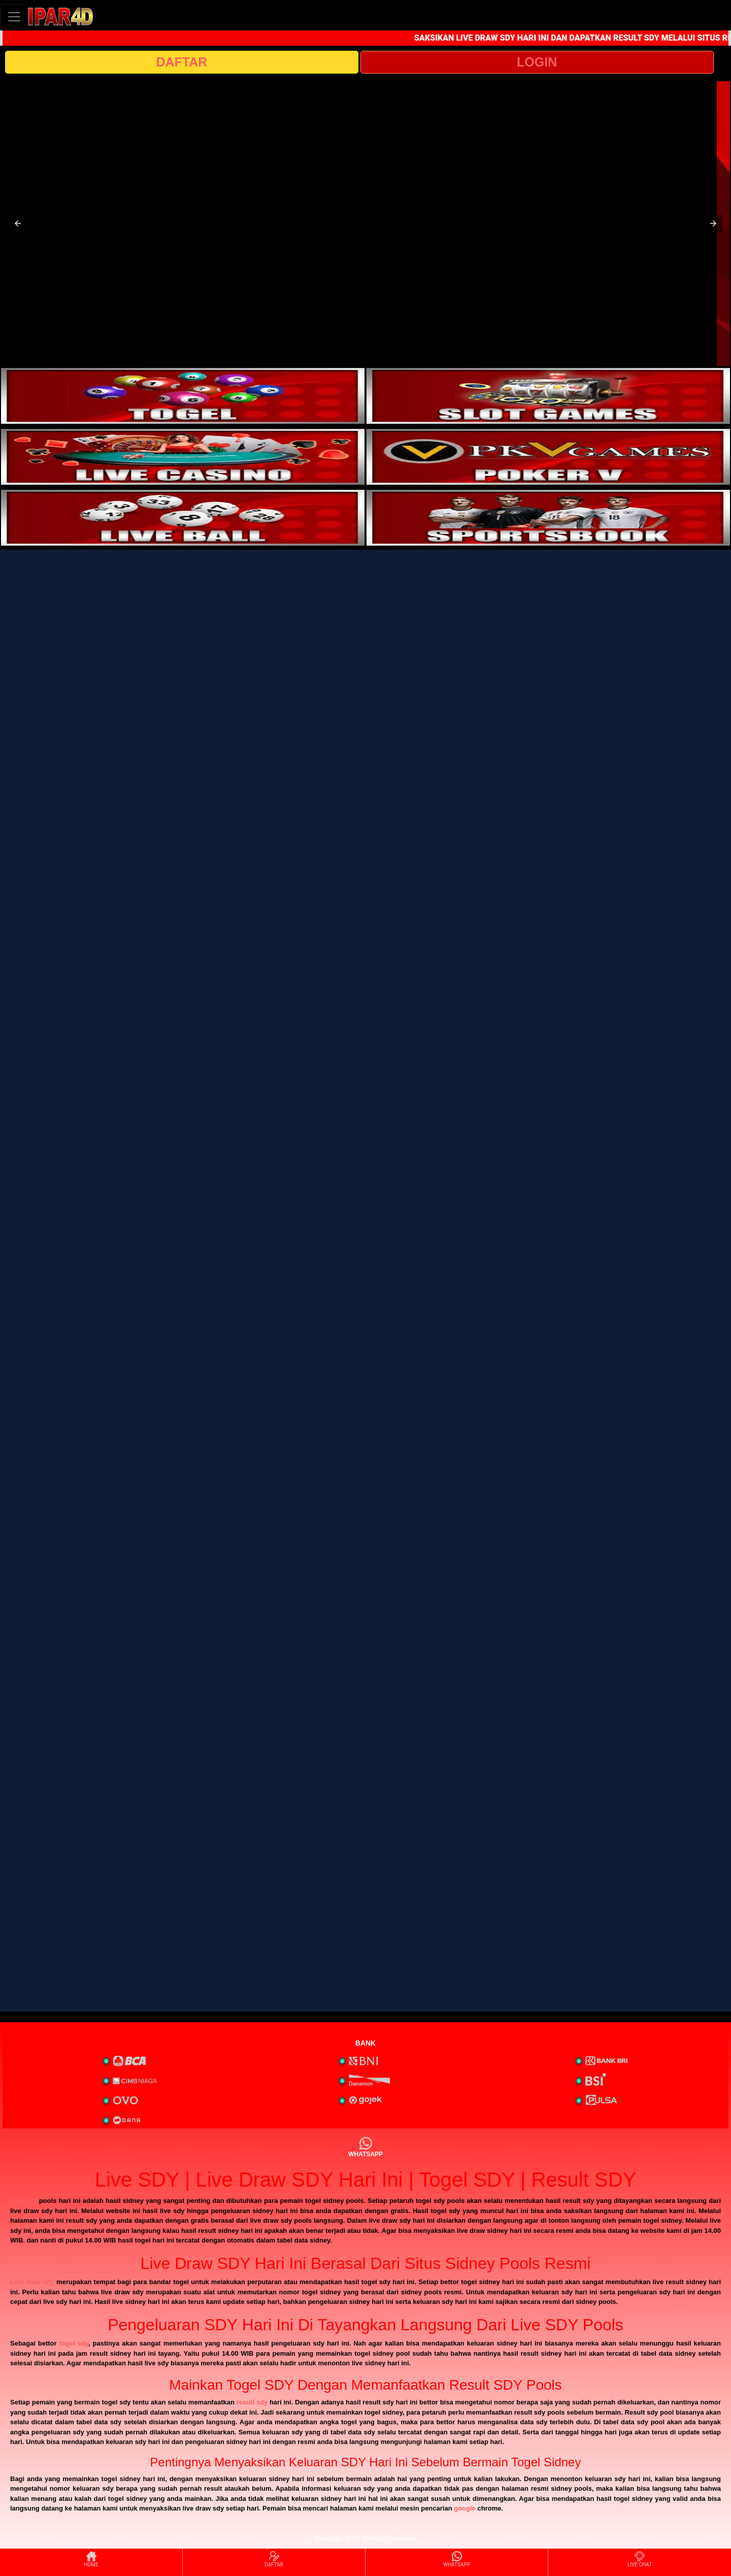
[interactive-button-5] (182, 518)
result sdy (252, 2402)
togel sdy (73, 2343)
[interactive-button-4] (548, 457)
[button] (17, 223)
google (465, 2508)
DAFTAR (181, 62)
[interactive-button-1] (182, 396)
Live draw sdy (32, 2282)
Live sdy (23, 2200)
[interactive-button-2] (548, 396)
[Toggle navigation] (14, 16)
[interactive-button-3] (182, 457)
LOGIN (537, 62)
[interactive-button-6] (548, 518)
